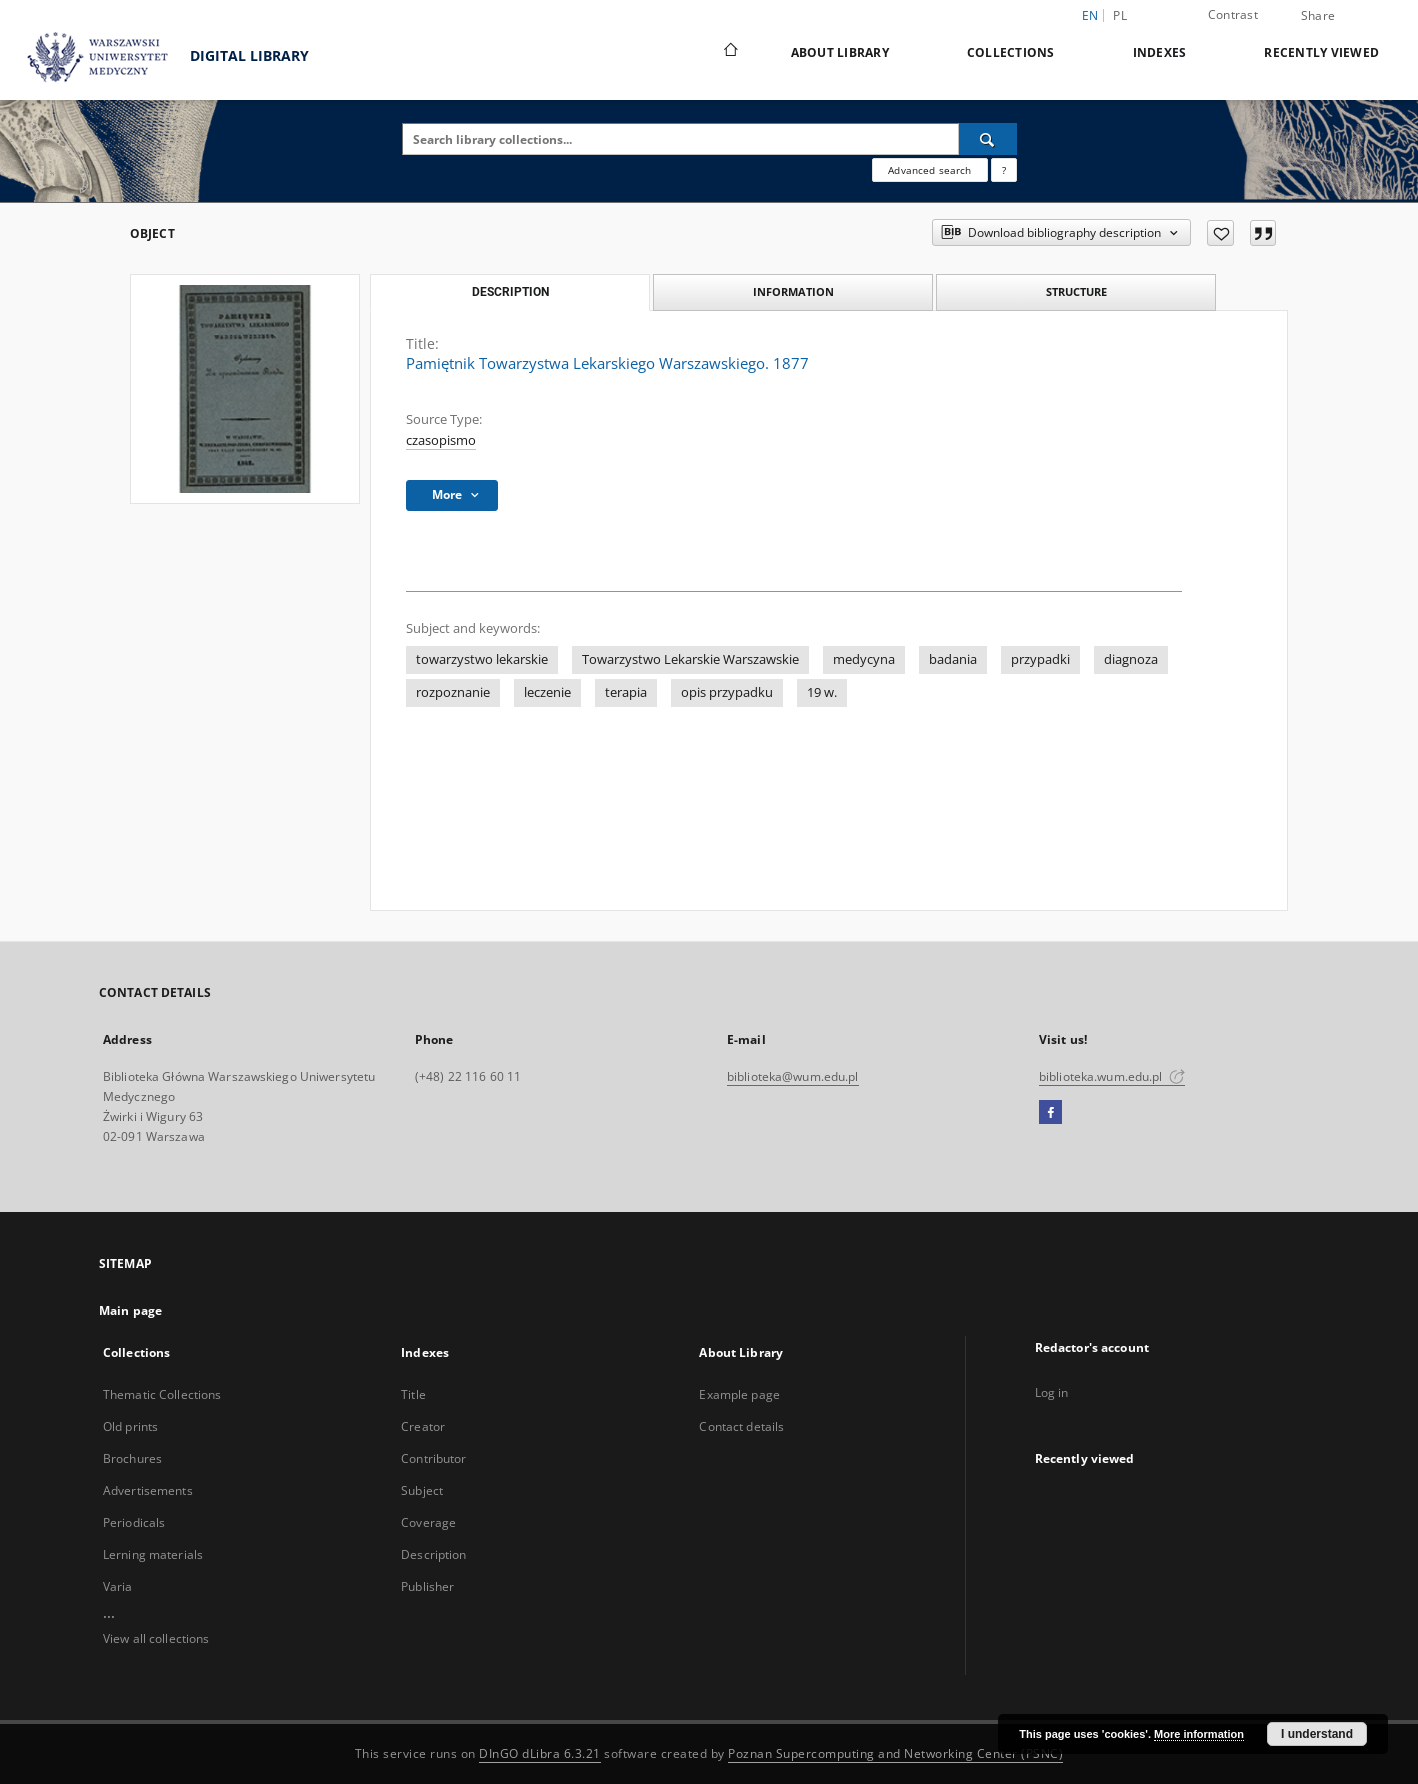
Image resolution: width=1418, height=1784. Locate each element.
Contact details (741, 1426)
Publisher (427, 1586)
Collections (1011, 52)
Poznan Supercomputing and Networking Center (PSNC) (895, 1753)
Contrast (1233, 14)
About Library (840, 52)
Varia (118, 1586)
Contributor (433, 1458)
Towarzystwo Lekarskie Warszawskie (690, 659)
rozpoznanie (453, 692)
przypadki (1040, 659)
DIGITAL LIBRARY (159, 57)
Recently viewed (1321, 52)
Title (413, 1394)
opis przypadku (727, 692)
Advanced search (929, 170)
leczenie (547, 692)
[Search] (988, 139)
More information (1199, 1734)
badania (953, 659)
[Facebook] (1050, 1113)
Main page (130, 1310)
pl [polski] (1120, 15)
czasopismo (441, 440)
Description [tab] (510, 292)
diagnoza (1131, 659)
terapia (626, 692)
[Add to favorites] (1220, 233)
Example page (739, 1394)
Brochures (132, 1458)
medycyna (864, 659)
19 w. (822, 692)
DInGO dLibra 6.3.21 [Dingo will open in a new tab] (540, 1753)
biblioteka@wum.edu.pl (793, 1076)
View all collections (156, 1638)
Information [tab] (793, 291)
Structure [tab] (1076, 291)
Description (433, 1554)
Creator (423, 1426)
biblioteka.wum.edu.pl (1112, 1076)
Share (1318, 16)
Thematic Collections (162, 1394)
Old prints (130, 1426)
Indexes (1160, 52)
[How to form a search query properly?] (1004, 170)
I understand (1317, 1734)
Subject (422, 1490)
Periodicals (134, 1522)
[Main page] (729, 52)
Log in (1052, 1392)
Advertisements (148, 1490)
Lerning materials (153, 1554)
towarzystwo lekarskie (482, 659)
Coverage (428, 1522)
